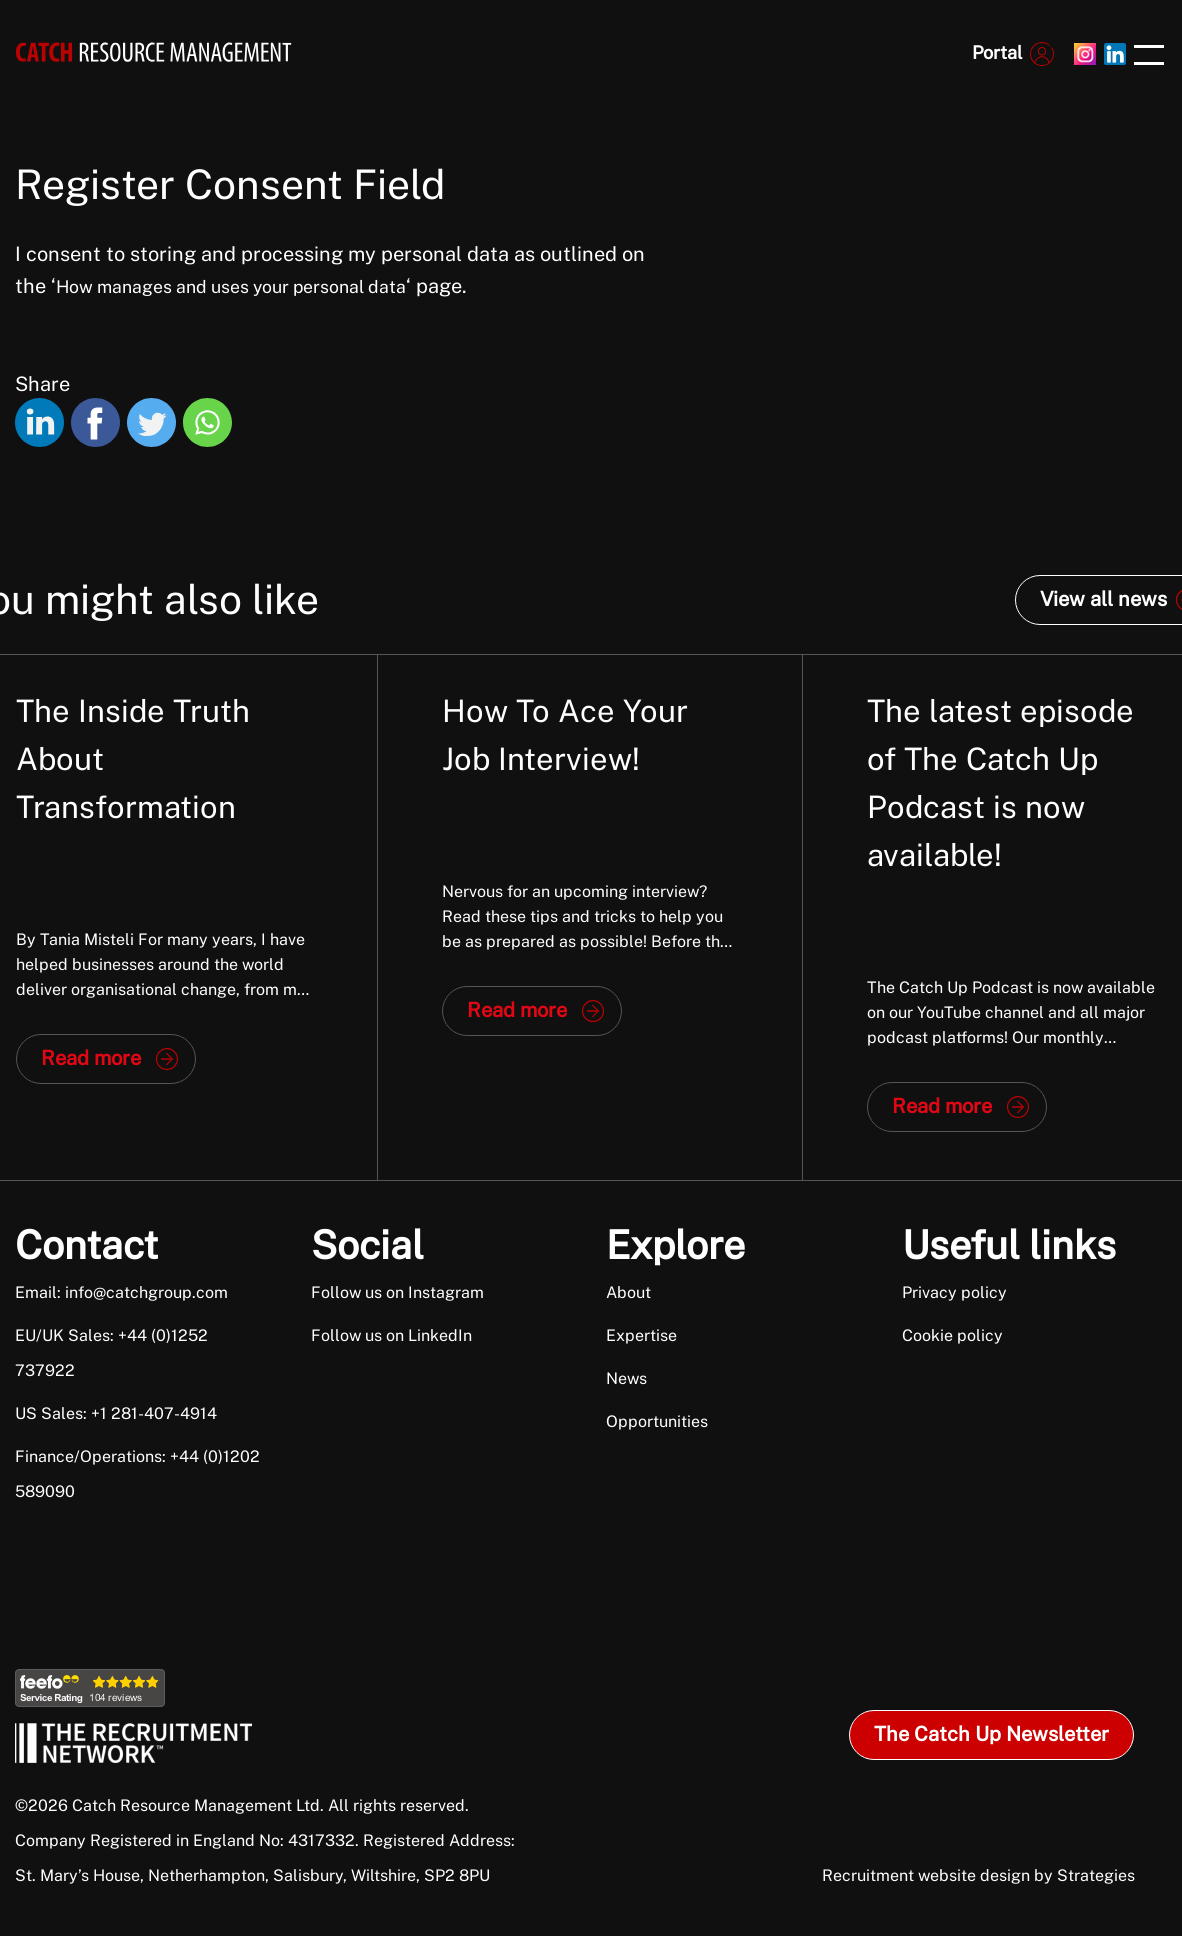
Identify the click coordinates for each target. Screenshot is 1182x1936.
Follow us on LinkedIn (391, 1335)
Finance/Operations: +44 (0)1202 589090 (137, 1474)
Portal (997, 52)
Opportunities (657, 1421)
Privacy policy (954, 1292)
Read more (91, 1058)
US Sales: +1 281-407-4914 (116, 1413)
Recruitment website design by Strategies (978, 1875)
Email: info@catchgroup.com (121, 1292)
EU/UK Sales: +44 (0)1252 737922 (111, 1353)
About (628, 1292)
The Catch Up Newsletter (991, 1734)
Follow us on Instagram (397, 1292)
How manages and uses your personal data (231, 286)
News (626, 1378)
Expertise (641, 1335)
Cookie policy (952, 1335)
